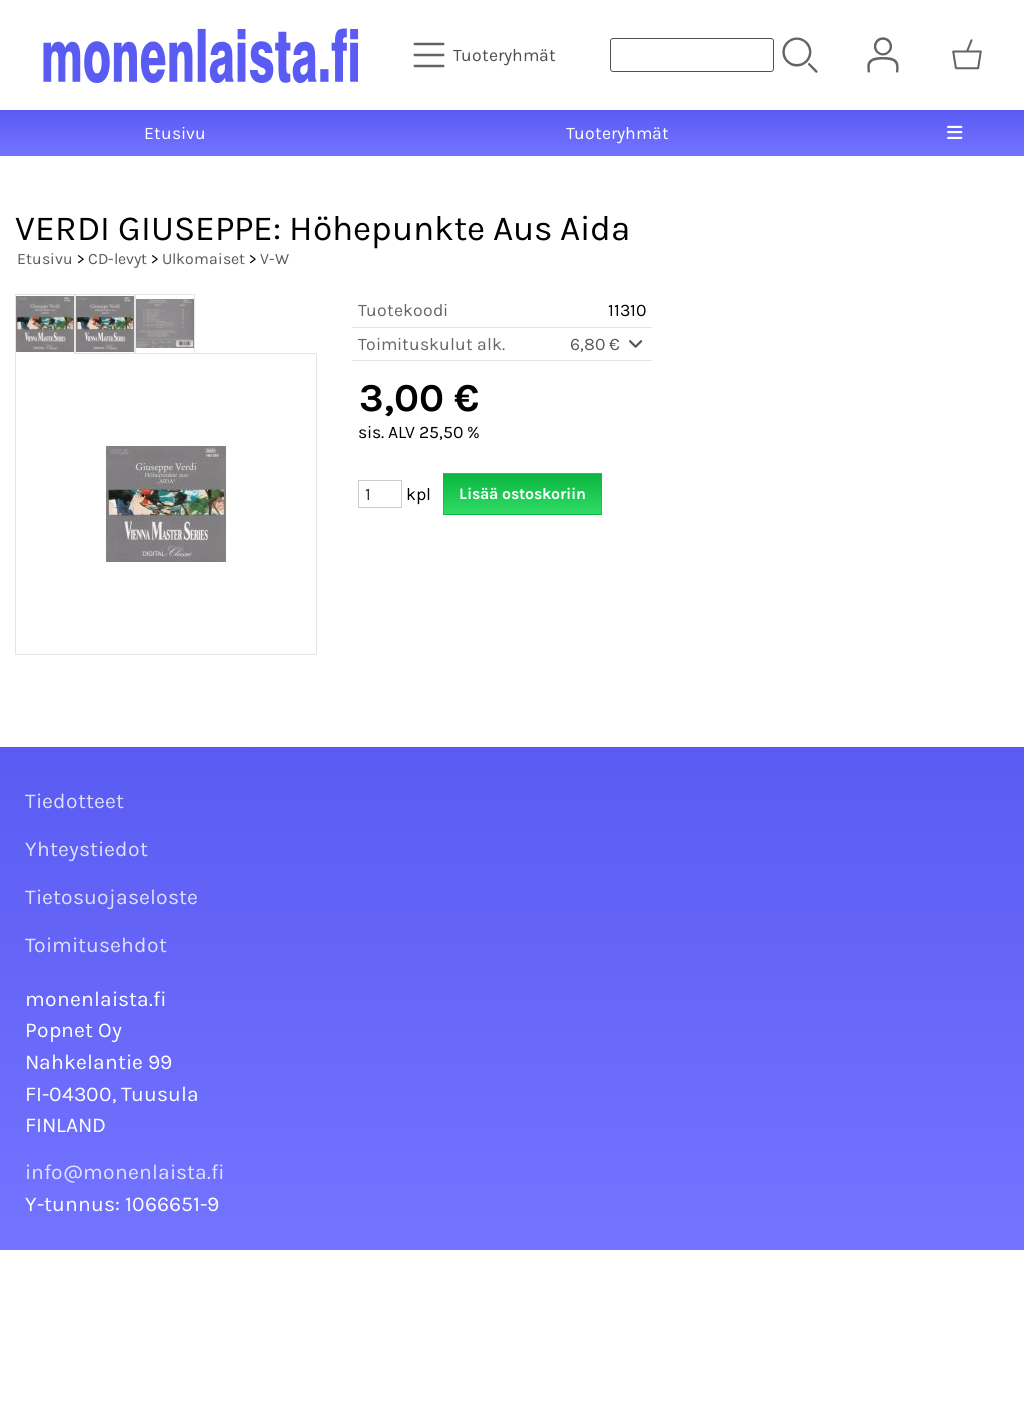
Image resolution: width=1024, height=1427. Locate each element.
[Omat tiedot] (883, 55)
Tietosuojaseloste (111, 897)
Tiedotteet (74, 801)
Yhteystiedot (86, 849)
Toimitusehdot (96, 945)
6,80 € (608, 344)
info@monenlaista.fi (125, 1172)
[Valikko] (954, 133)
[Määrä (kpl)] (380, 494)
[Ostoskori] (967, 55)
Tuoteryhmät (617, 133)
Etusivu (175, 133)
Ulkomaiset (203, 258)
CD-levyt (117, 258)
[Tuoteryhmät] (486, 55)
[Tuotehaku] (692, 55)
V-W (274, 258)
